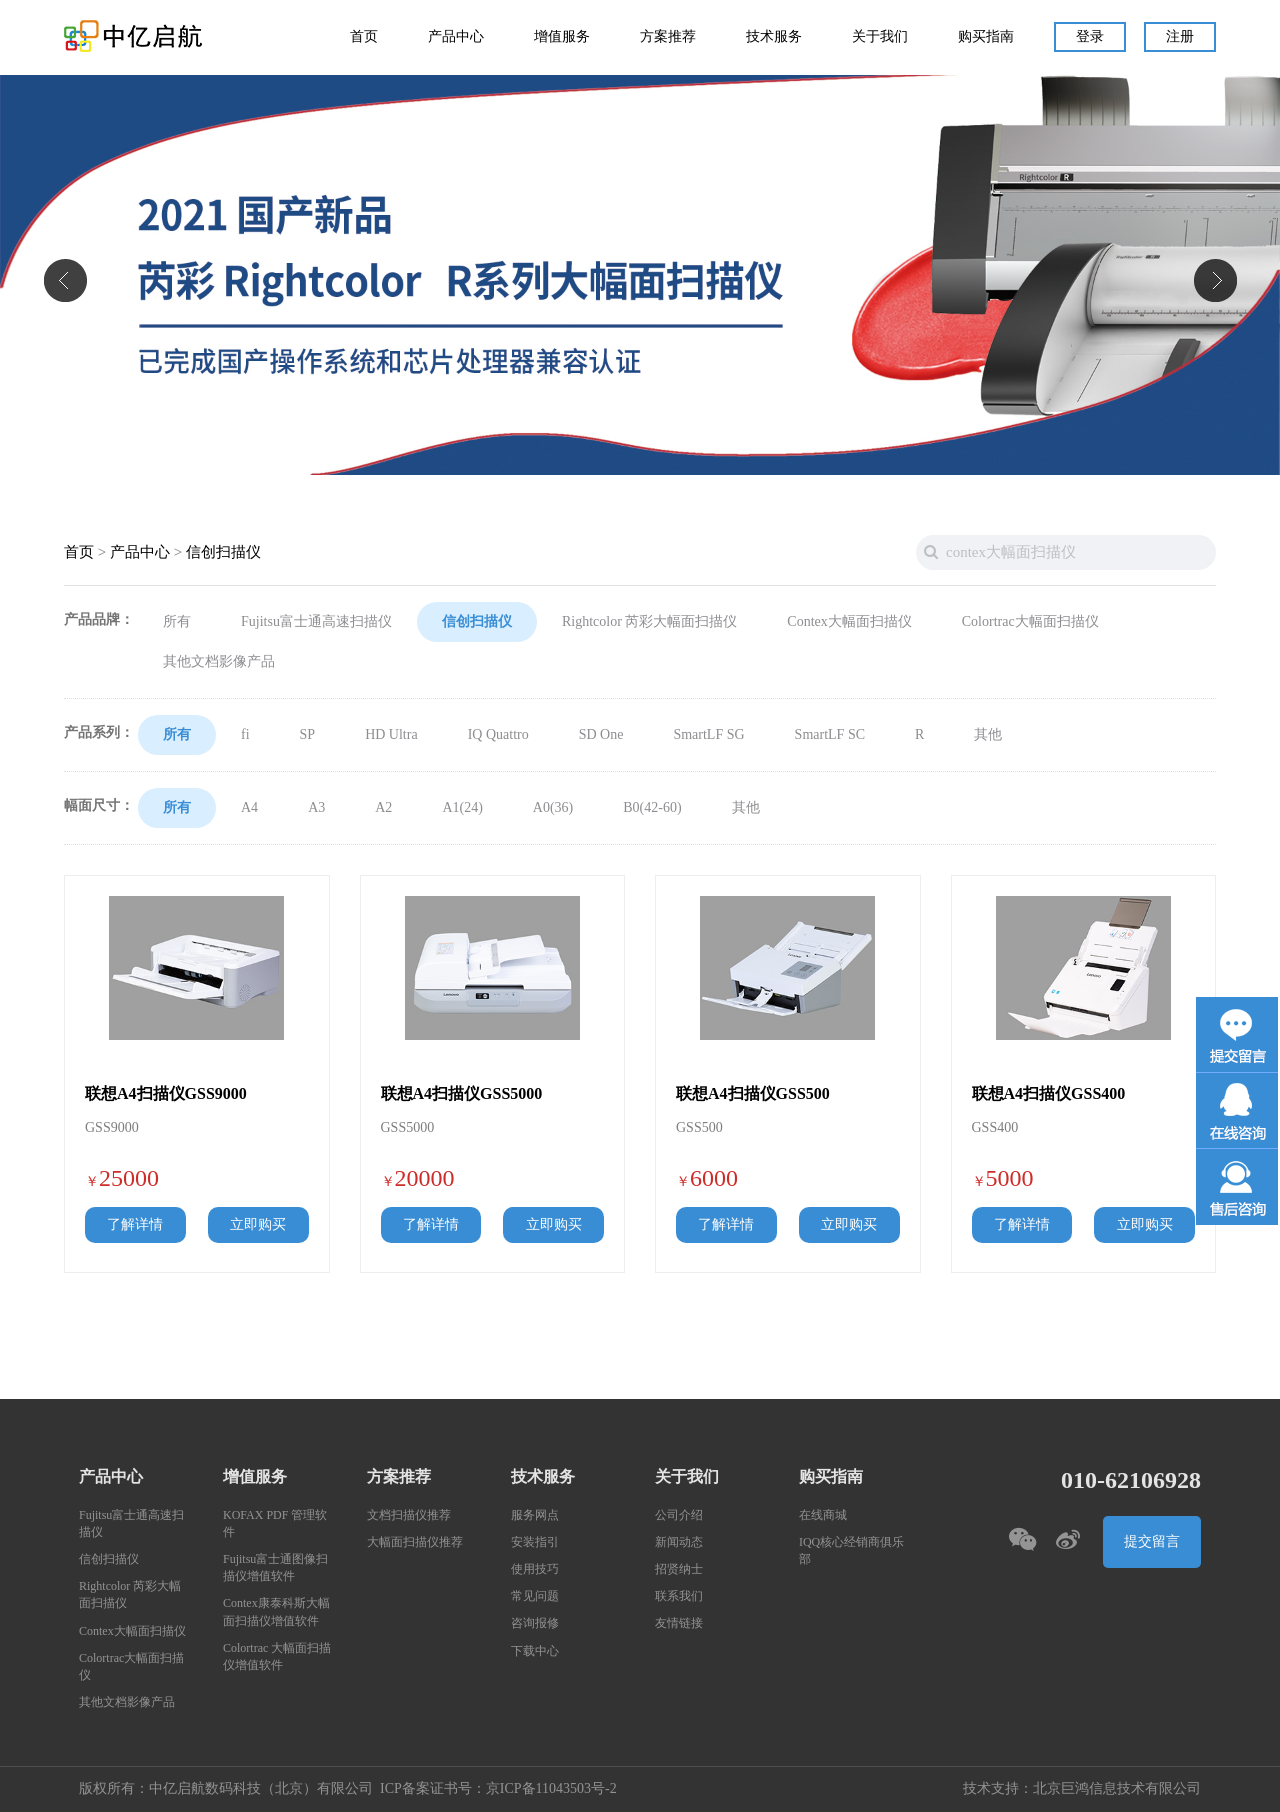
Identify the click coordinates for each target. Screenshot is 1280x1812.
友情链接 (679, 1623)
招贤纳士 (679, 1569)
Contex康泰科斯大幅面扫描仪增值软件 (276, 1612)
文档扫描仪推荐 (409, 1515)
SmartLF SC (830, 735)
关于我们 (880, 37)
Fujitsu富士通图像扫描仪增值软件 (275, 1568)
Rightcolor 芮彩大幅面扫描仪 (649, 622)
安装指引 (535, 1542)
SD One (601, 735)
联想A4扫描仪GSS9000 (166, 1094)
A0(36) (553, 808)
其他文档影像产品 (219, 662)
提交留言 (1152, 1542)
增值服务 (562, 37)
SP (308, 735)
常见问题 (535, 1596)
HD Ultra (391, 735)
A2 (383, 808)
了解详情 (135, 1225)
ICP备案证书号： (433, 1789)
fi (245, 735)
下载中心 (535, 1651)
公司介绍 (679, 1515)
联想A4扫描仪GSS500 (753, 1094)
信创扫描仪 (223, 552)
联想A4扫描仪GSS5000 (462, 1094)
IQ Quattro (498, 735)
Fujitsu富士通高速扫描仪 (316, 622)
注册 (1180, 37)
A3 (316, 808)
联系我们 (679, 1596)
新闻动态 (679, 1542)
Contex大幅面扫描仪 (849, 622)
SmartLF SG (708, 735)
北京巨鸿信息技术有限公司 (1117, 1789)
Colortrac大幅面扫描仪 (1030, 622)
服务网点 (535, 1515)
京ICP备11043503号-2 (551, 1789)
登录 (1090, 37)
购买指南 (986, 37)
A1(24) (462, 808)
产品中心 (456, 37)
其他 (988, 735)
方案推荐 (668, 37)
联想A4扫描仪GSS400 (1049, 1094)
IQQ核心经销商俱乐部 (851, 1551)
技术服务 (774, 37)
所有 (177, 622)
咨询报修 (535, 1623)
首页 (364, 37)
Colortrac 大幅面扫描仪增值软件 (277, 1657)
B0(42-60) (652, 808)
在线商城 (823, 1515)
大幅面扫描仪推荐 (415, 1542)
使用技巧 (535, 1569)
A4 (249, 808)
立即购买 (258, 1225)
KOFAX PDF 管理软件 (275, 1524)
